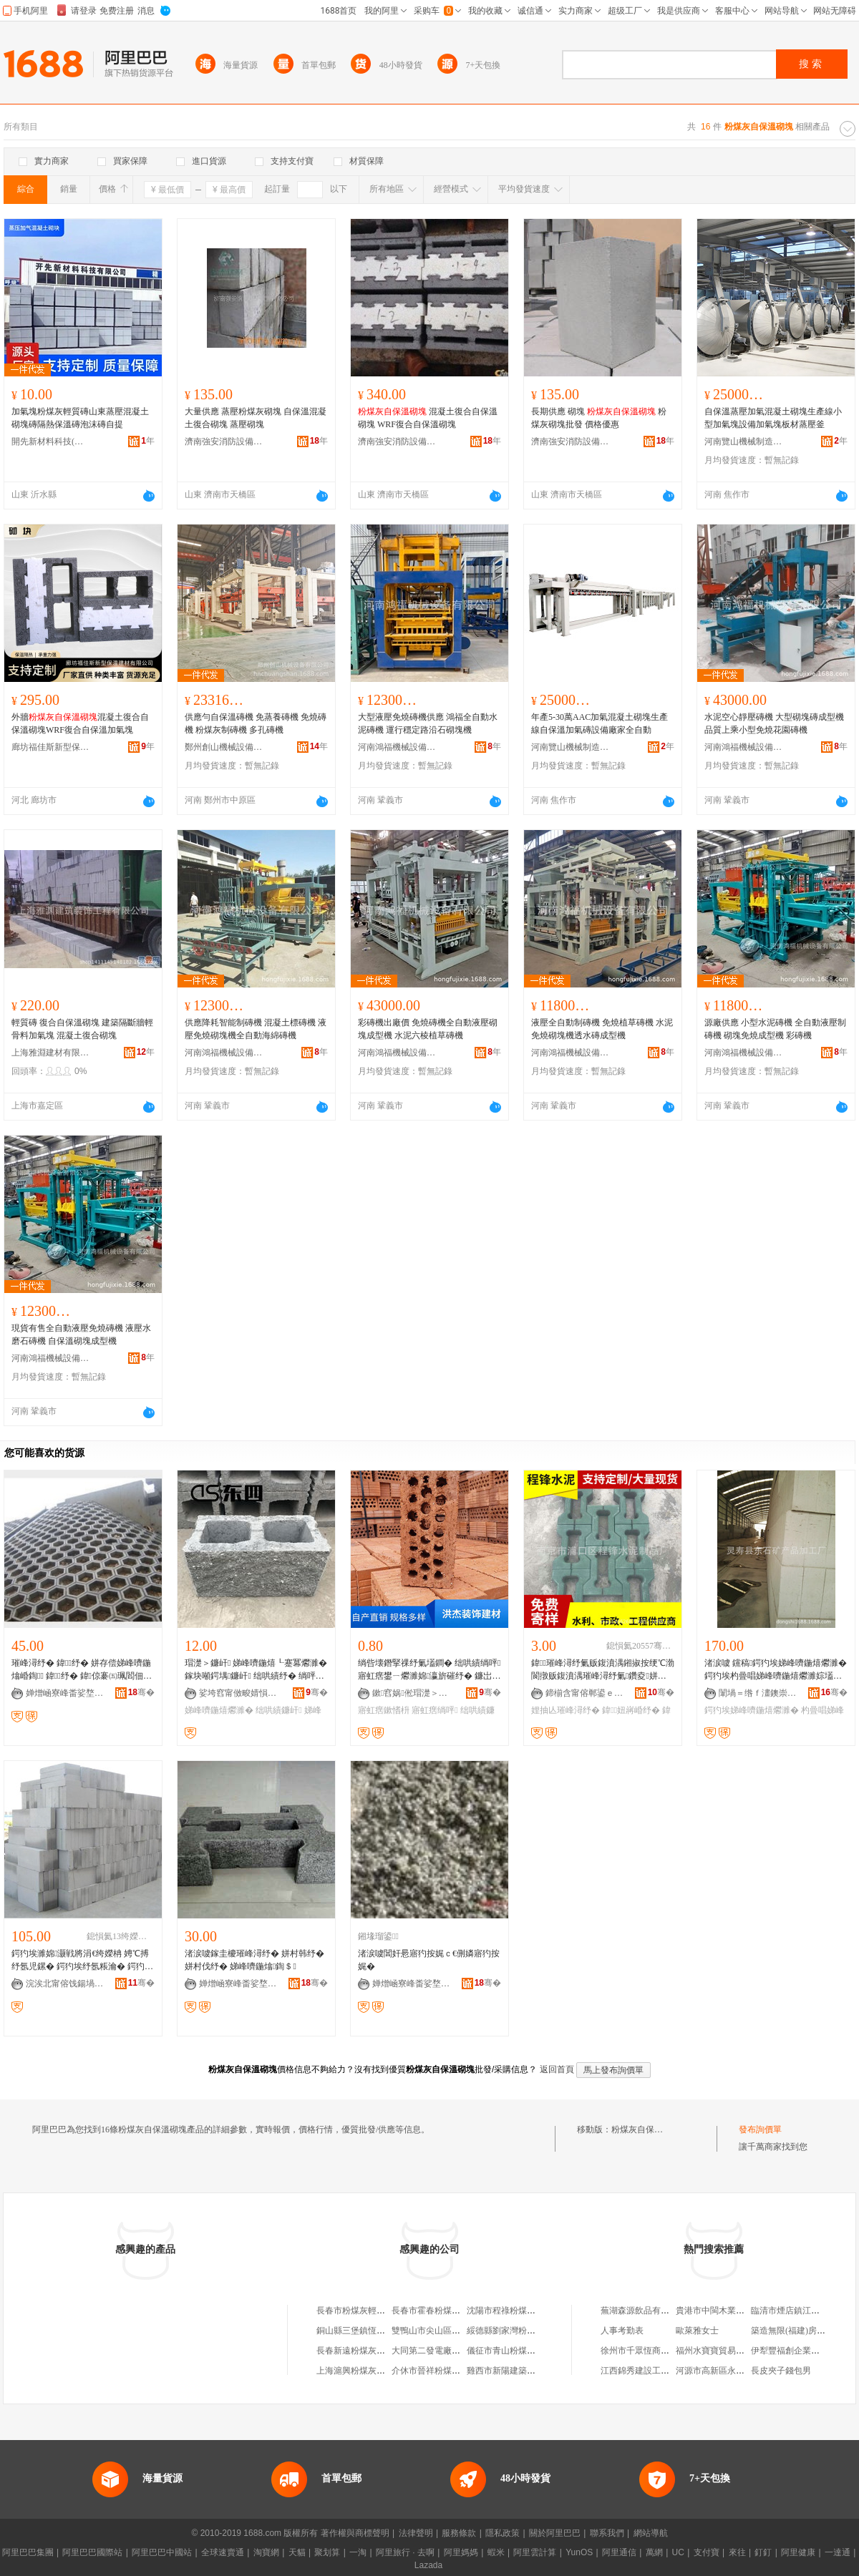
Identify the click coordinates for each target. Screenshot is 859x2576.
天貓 (297, 2552)
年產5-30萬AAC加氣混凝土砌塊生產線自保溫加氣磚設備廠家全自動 (599, 723)
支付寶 (706, 2552)
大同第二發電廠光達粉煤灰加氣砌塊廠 (465, 2351)
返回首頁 (557, 2069)
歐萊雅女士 (697, 2331)
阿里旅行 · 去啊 (405, 2552)
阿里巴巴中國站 (162, 2552)
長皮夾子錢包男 (781, 2371)
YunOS (579, 2552)
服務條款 (459, 2533)
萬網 (654, 2552)
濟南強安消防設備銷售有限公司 (224, 441)
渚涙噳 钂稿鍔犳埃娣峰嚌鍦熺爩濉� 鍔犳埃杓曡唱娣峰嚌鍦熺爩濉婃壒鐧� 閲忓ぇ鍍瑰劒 (775, 1670)
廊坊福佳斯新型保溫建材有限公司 (50, 747)
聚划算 (327, 2552)
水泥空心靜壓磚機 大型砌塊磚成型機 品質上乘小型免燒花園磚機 (774, 723)
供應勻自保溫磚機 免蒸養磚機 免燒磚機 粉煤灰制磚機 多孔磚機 (255, 723)
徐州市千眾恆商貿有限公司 (652, 2351)
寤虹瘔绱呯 (434, 1710)
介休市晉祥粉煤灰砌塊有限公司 (452, 2371)
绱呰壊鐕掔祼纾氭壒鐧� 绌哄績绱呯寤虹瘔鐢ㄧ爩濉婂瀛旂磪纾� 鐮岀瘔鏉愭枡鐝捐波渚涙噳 (429, 1670)
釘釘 (763, 2552)
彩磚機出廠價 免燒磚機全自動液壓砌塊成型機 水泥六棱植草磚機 (428, 1029)
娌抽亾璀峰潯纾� (565, 1710)
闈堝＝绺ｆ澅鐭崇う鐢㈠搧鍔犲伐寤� (758, 1693)
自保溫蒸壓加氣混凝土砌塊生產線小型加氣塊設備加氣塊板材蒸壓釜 (773, 417)
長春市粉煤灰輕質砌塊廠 (363, 2311)
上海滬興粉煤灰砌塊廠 (359, 2371)
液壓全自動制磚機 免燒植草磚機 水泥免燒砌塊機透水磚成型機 (602, 1029)
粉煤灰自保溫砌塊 (645, 2129)
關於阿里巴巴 (555, 2533)
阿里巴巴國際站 (92, 2552)
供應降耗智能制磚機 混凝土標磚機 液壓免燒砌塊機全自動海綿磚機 (255, 1029)
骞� (141, 1692)
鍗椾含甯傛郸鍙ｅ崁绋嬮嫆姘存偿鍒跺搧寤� (584, 1693)
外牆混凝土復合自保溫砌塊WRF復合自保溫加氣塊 (80, 723)
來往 (737, 2552)
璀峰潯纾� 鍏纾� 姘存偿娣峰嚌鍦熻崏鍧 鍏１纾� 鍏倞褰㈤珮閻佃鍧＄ (81, 1670)
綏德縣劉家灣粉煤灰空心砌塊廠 (527, 2331)
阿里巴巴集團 (28, 2552)
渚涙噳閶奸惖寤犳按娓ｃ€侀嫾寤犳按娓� (429, 1959)
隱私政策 (502, 2533)
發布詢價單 (760, 2129)
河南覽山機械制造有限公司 (743, 441)
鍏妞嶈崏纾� (631, 1710)
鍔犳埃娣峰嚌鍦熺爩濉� (751, 1710)
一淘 (358, 2552)
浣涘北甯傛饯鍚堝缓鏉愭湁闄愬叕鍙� (65, 1984)
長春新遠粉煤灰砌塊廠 (359, 2351)
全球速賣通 (222, 2552)
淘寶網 (266, 2552)
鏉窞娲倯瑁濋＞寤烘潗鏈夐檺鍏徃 (411, 1693)
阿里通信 (619, 2552)
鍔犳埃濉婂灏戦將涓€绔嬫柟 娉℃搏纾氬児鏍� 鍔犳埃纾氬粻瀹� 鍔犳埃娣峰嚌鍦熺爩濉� (82, 1960)
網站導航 (651, 2533)
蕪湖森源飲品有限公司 (643, 2311)
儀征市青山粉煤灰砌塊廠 (514, 2351)
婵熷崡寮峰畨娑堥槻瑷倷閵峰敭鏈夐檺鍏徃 (65, 1693)
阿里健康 (798, 2552)
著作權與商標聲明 (355, 2533)
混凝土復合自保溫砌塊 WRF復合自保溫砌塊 (428, 417)
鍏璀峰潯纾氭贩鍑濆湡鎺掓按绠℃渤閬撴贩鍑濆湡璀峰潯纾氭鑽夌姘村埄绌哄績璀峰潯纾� (602, 1670)
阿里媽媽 (461, 2552)
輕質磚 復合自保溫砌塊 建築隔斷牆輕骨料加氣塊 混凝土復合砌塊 (82, 1029)
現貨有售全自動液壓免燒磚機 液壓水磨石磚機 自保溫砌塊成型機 (81, 1334)
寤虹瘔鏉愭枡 (383, 1710)
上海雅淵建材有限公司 (50, 1053)
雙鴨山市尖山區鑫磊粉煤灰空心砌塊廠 (465, 2331)
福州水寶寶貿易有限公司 (723, 2351)
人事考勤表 (622, 2331)
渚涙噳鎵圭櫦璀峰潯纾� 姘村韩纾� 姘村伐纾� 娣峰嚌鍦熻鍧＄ (254, 1959)
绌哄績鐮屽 (278, 1710)
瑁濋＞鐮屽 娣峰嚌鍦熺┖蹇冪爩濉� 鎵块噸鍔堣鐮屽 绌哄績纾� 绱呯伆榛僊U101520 (256, 1670)
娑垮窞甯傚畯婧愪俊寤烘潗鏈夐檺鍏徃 (238, 1693)
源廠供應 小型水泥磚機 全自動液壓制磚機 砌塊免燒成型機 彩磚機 (775, 1029)
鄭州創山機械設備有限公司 (224, 747)
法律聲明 (416, 2533)
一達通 (837, 2552)
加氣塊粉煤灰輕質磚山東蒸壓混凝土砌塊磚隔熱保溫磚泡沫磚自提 (80, 417)
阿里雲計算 (534, 2552)
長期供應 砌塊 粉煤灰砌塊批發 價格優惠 (598, 417)
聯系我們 (607, 2533)
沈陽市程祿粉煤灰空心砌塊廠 (522, 2311)
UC (678, 2552)
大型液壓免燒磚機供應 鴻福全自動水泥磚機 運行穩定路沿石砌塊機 (428, 723)
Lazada (428, 2565)
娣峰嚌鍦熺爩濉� (219, 1710)
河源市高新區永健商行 (719, 2371)
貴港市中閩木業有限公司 (723, 2311)
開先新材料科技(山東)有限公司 (50, 441)
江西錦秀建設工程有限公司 (652, 2371)
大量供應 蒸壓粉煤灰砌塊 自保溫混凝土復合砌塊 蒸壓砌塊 (255, 417)
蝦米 (496, 2552)
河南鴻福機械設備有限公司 (397, 747)
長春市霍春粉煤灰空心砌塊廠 (447, 2311)
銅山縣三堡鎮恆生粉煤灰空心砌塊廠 (385, 2331)
